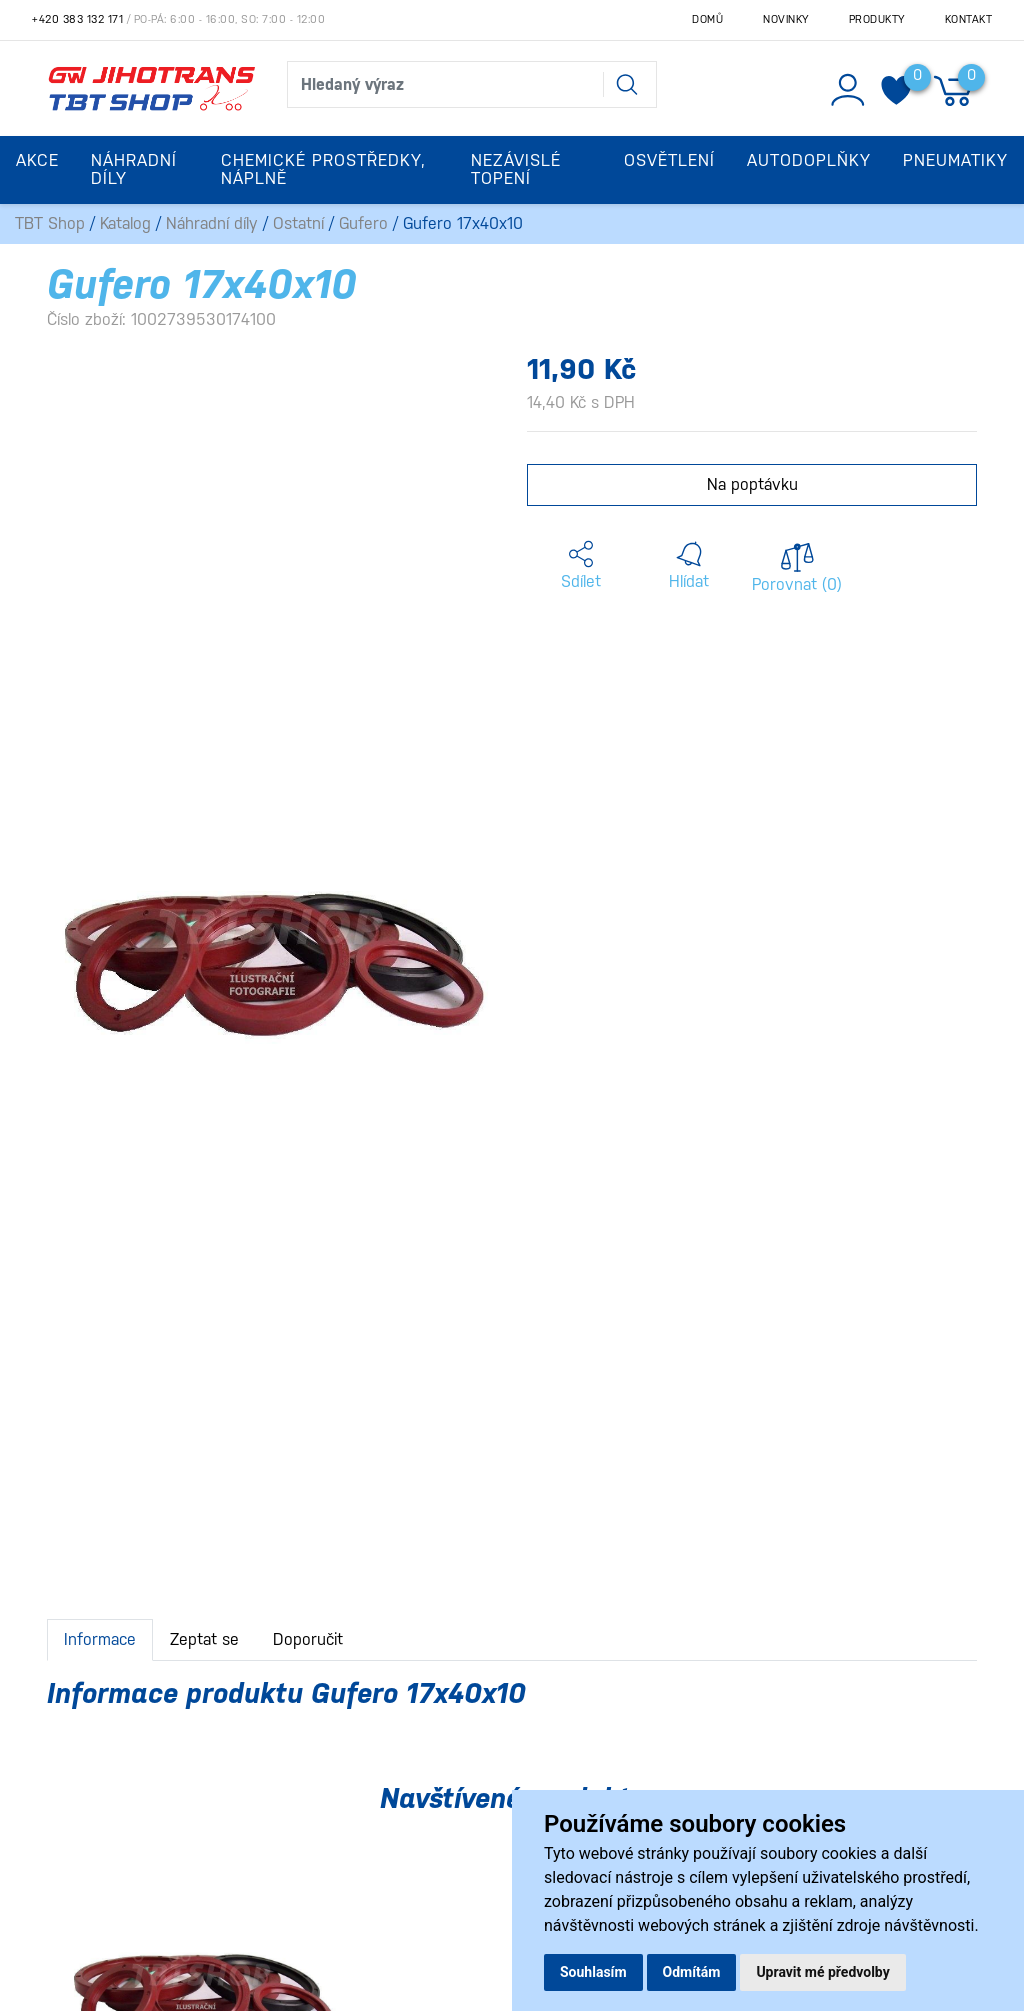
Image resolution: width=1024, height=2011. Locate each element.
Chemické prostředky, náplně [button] (323, 169)
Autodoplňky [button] (809, 160)
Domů (707, 19)
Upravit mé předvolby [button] (822, 1972)
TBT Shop (50, 223)
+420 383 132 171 (77, 19)
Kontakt (969, 19)
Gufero (363, 223)
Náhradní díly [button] (134, 169)
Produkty (877, 19)
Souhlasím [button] (593, 1972)
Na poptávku (752, 484)
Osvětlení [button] (669, 160)
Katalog (125, 223)
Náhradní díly (212, 223)
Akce (37, 160)
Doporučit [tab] (308, 1639)
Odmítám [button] (692, 1972)
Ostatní (298, 223)
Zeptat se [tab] (204, 1639)
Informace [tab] (100, 1639)
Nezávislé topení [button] (516, 169)
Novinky (786, 19)
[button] (581, 566)
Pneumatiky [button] (955, 160)
